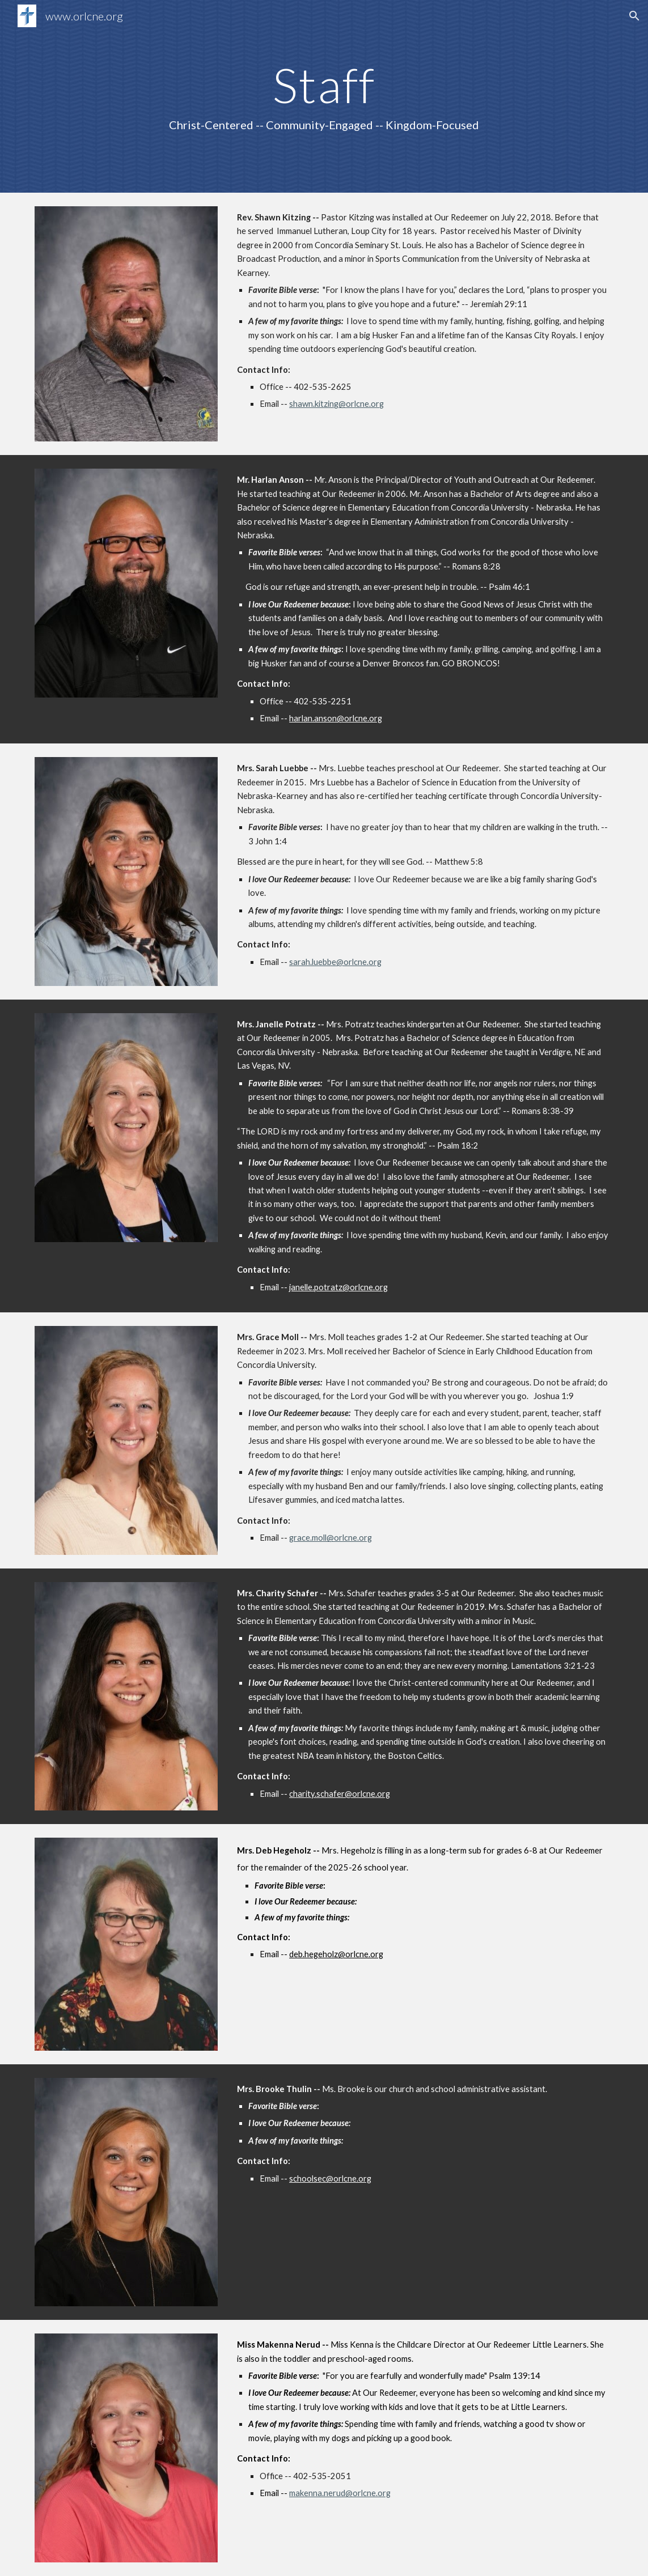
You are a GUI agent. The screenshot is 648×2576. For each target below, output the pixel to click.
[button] (634, 15)
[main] (324, 96)
